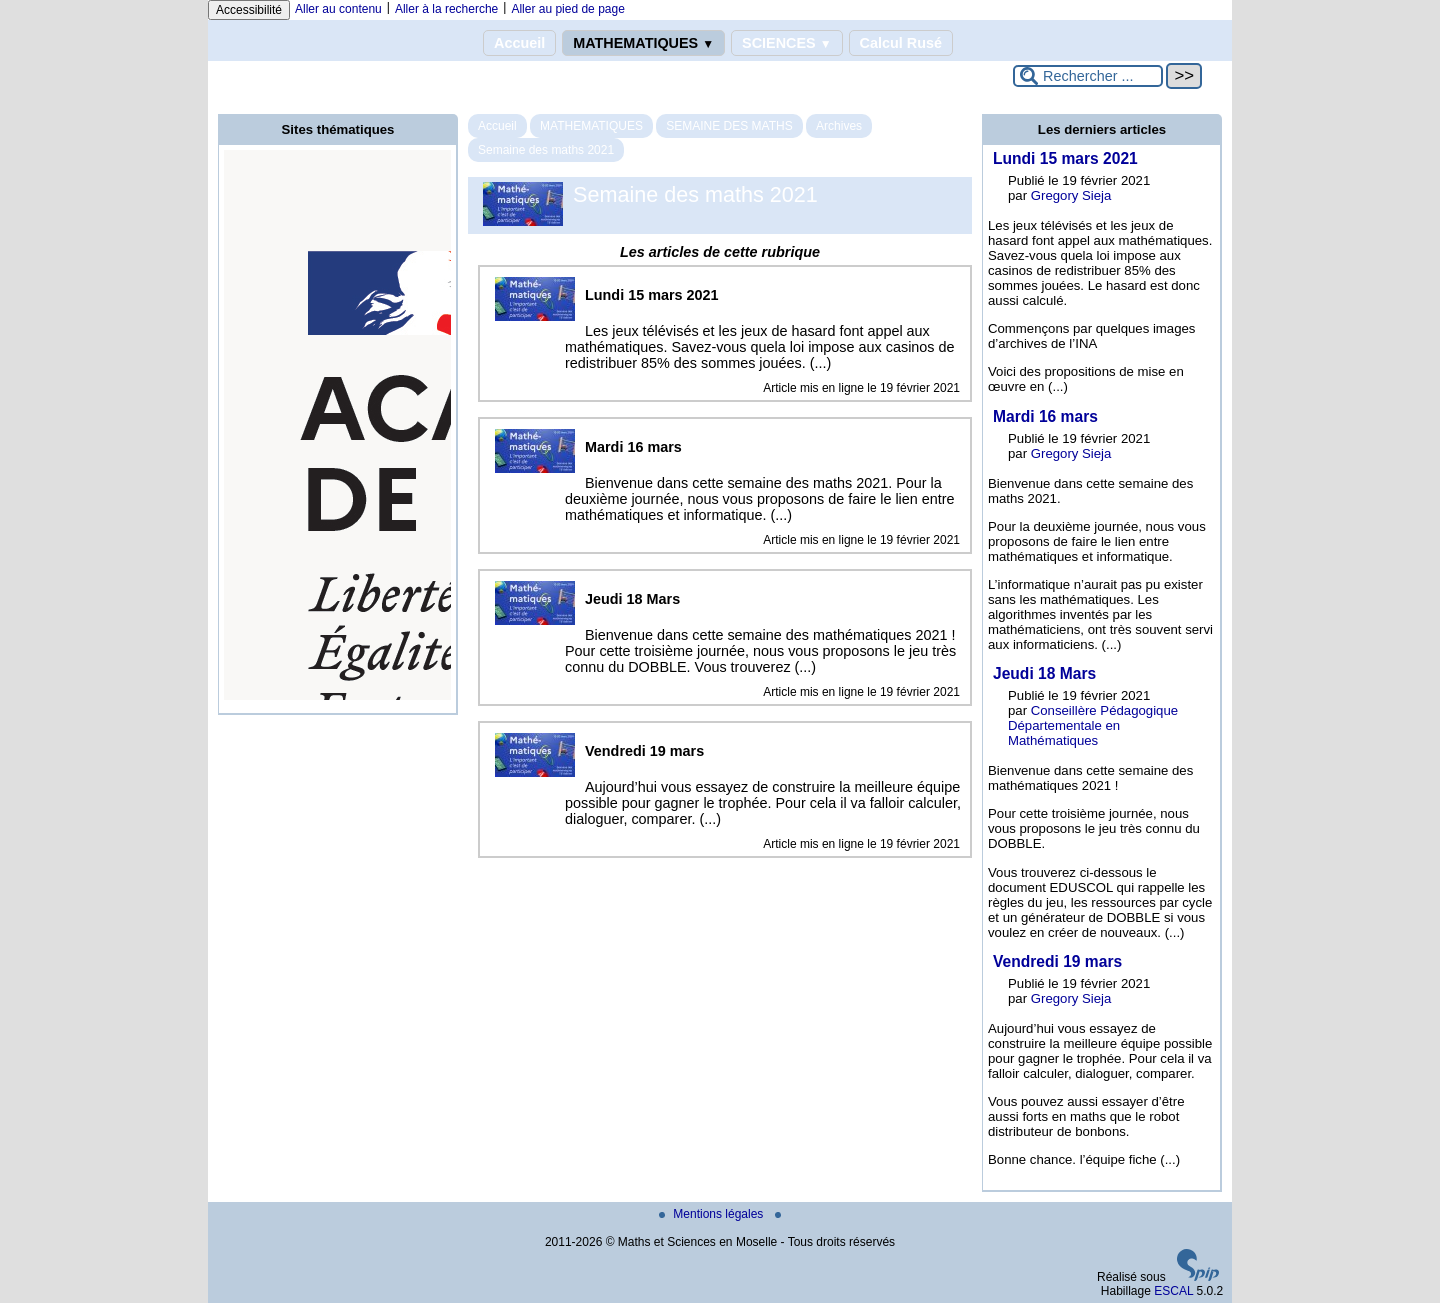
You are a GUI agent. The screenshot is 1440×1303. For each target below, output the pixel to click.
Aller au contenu (338, 9)
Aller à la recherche (446, 9)
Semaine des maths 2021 (546, 150)
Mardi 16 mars (1045, 416)
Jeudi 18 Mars (1044, 673)
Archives (839, 126)
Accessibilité (249, 10)
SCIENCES (786, 43)
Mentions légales (712, 1214)
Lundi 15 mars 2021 (1065, 158)
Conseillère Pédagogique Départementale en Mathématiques (1093, 725)
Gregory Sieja (1071, 195)
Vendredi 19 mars (1057, 961)
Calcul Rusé (901, 43)
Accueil (519, 43)
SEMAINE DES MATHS (729, 126)
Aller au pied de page (567, 9)
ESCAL (1173, 1291)
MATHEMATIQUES (643, 43)
